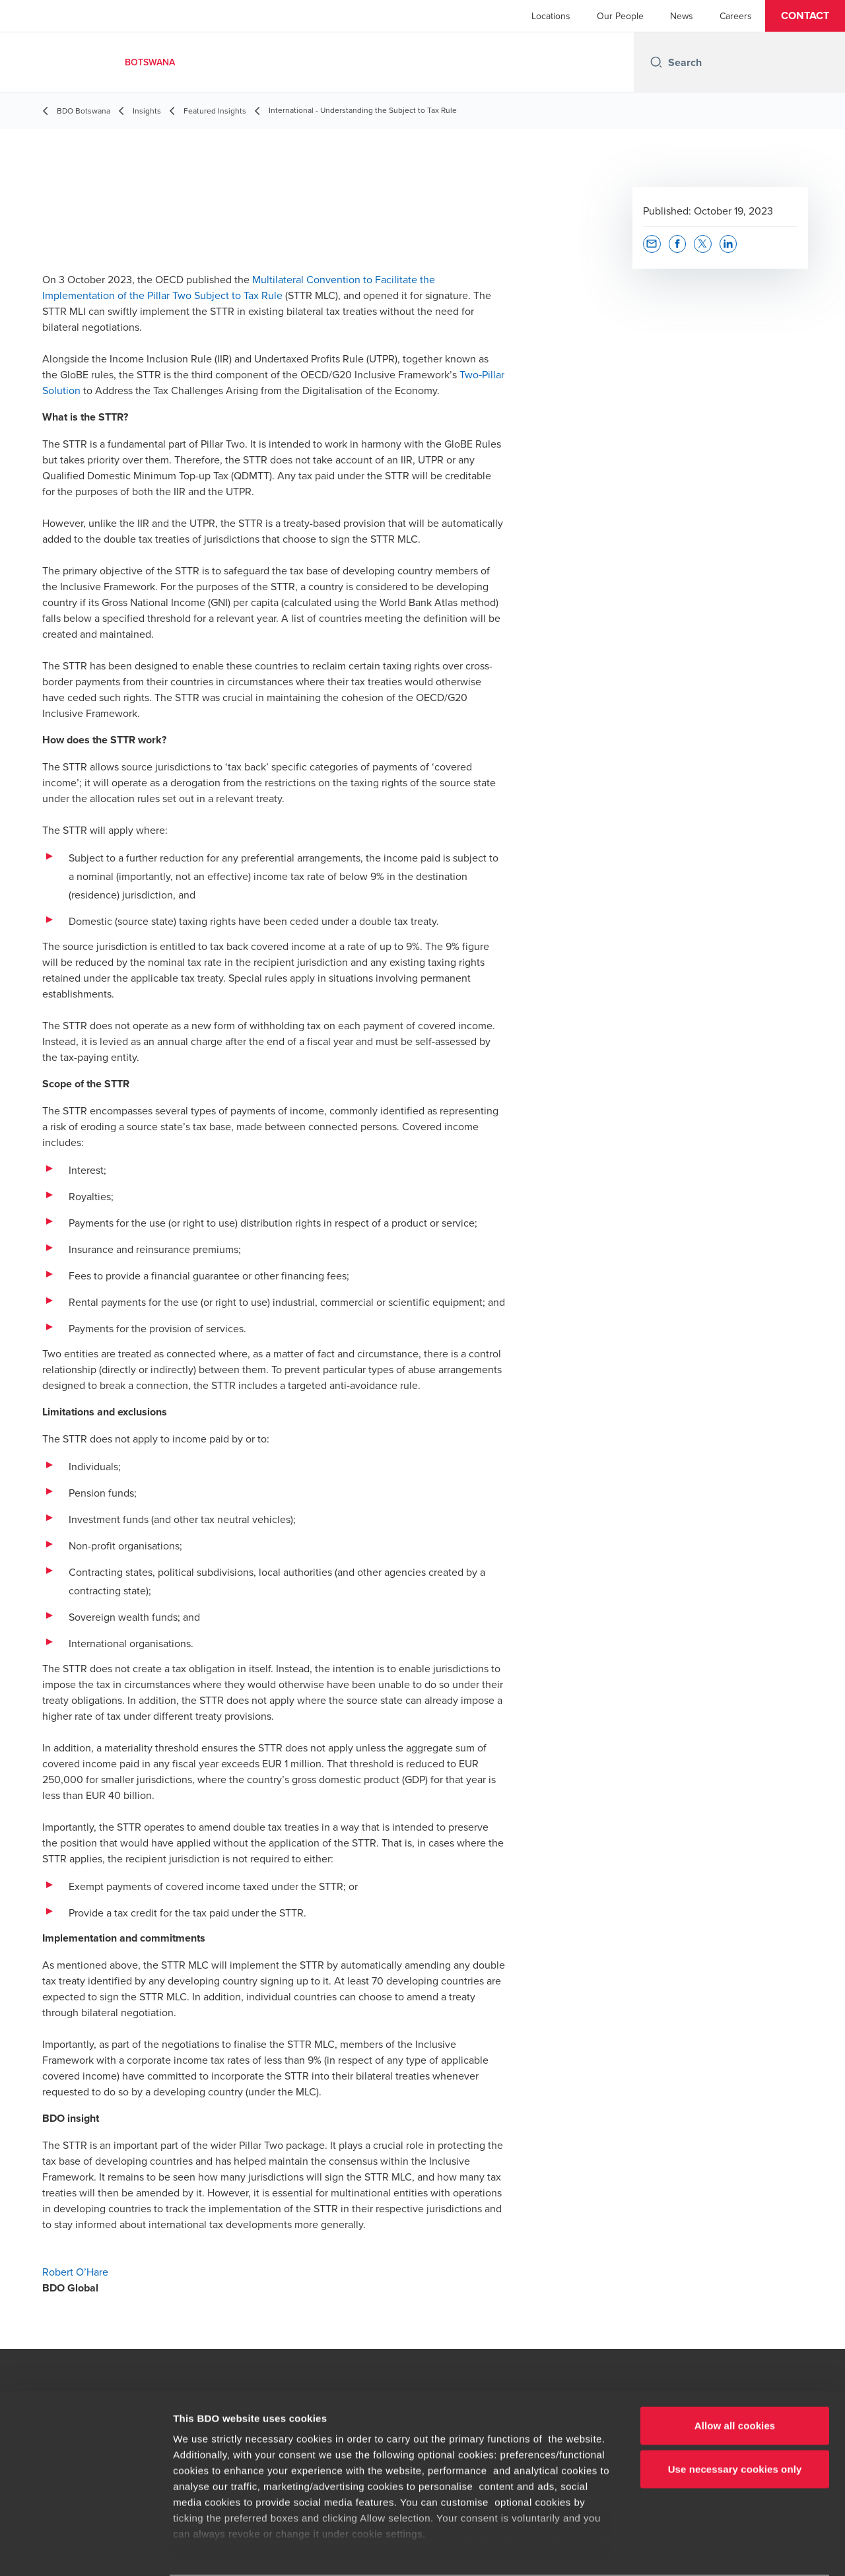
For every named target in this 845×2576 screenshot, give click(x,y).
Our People (620, 15)
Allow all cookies (735, 2374)
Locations (550, 15)
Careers (736, 15)
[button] (805, 16)
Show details (693, 2550)
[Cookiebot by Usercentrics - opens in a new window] (85, 2550)
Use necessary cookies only (735, 2417)
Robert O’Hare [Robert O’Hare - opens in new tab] (75, 2271)
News (681, 15)
